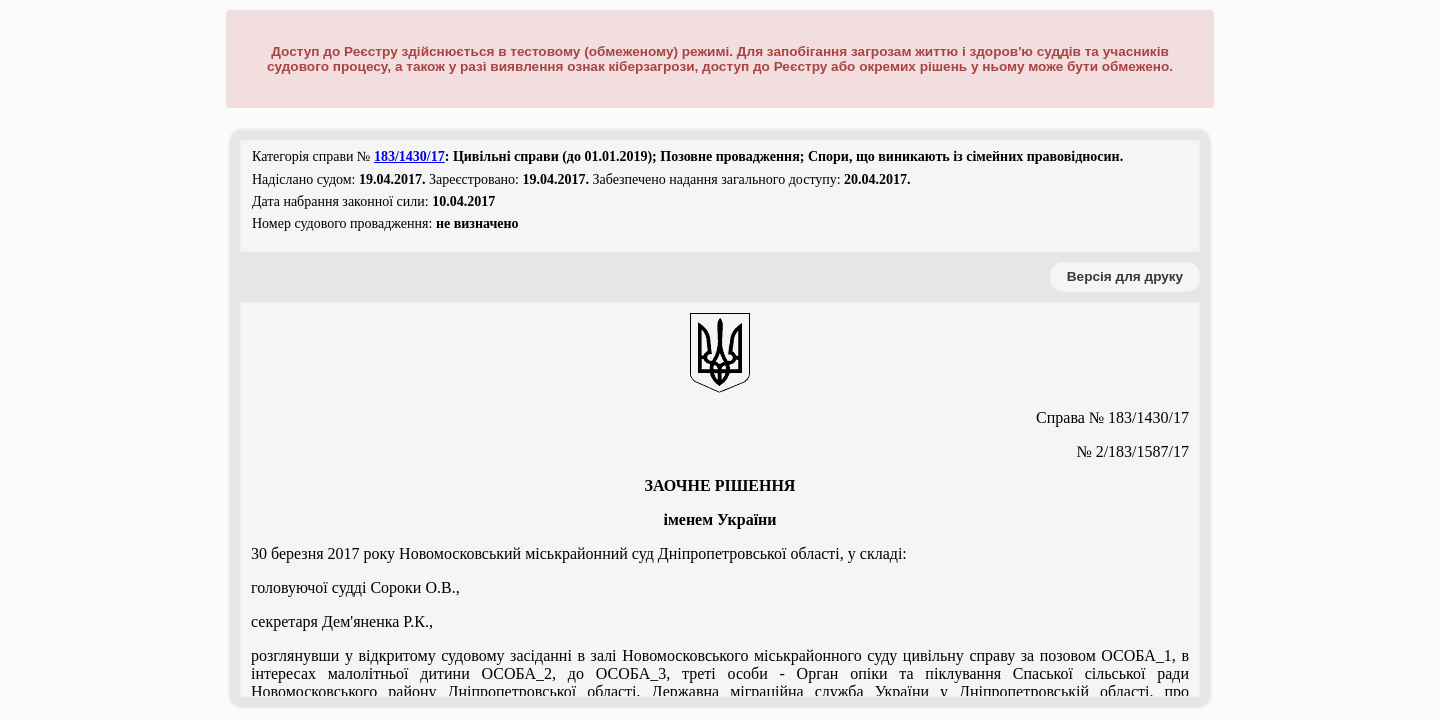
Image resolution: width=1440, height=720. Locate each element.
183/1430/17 (409, 156)
